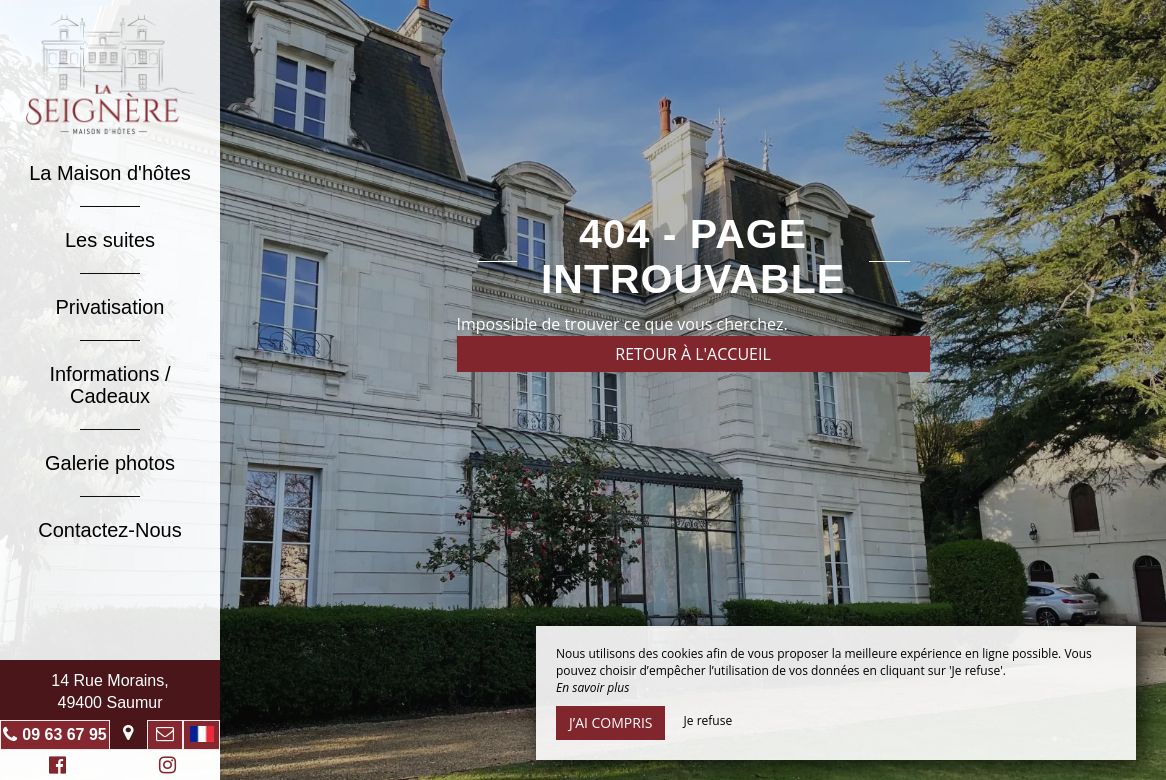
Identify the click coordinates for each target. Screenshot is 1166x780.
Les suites (110, 240)
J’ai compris (610, 722)
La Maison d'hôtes (110, 173)
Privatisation (110, 307)
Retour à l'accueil (693, 354)
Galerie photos (110, 463)
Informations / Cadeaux (109, 385)
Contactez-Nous (109, 530)
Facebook (54, 767)
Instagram (164, 767)
